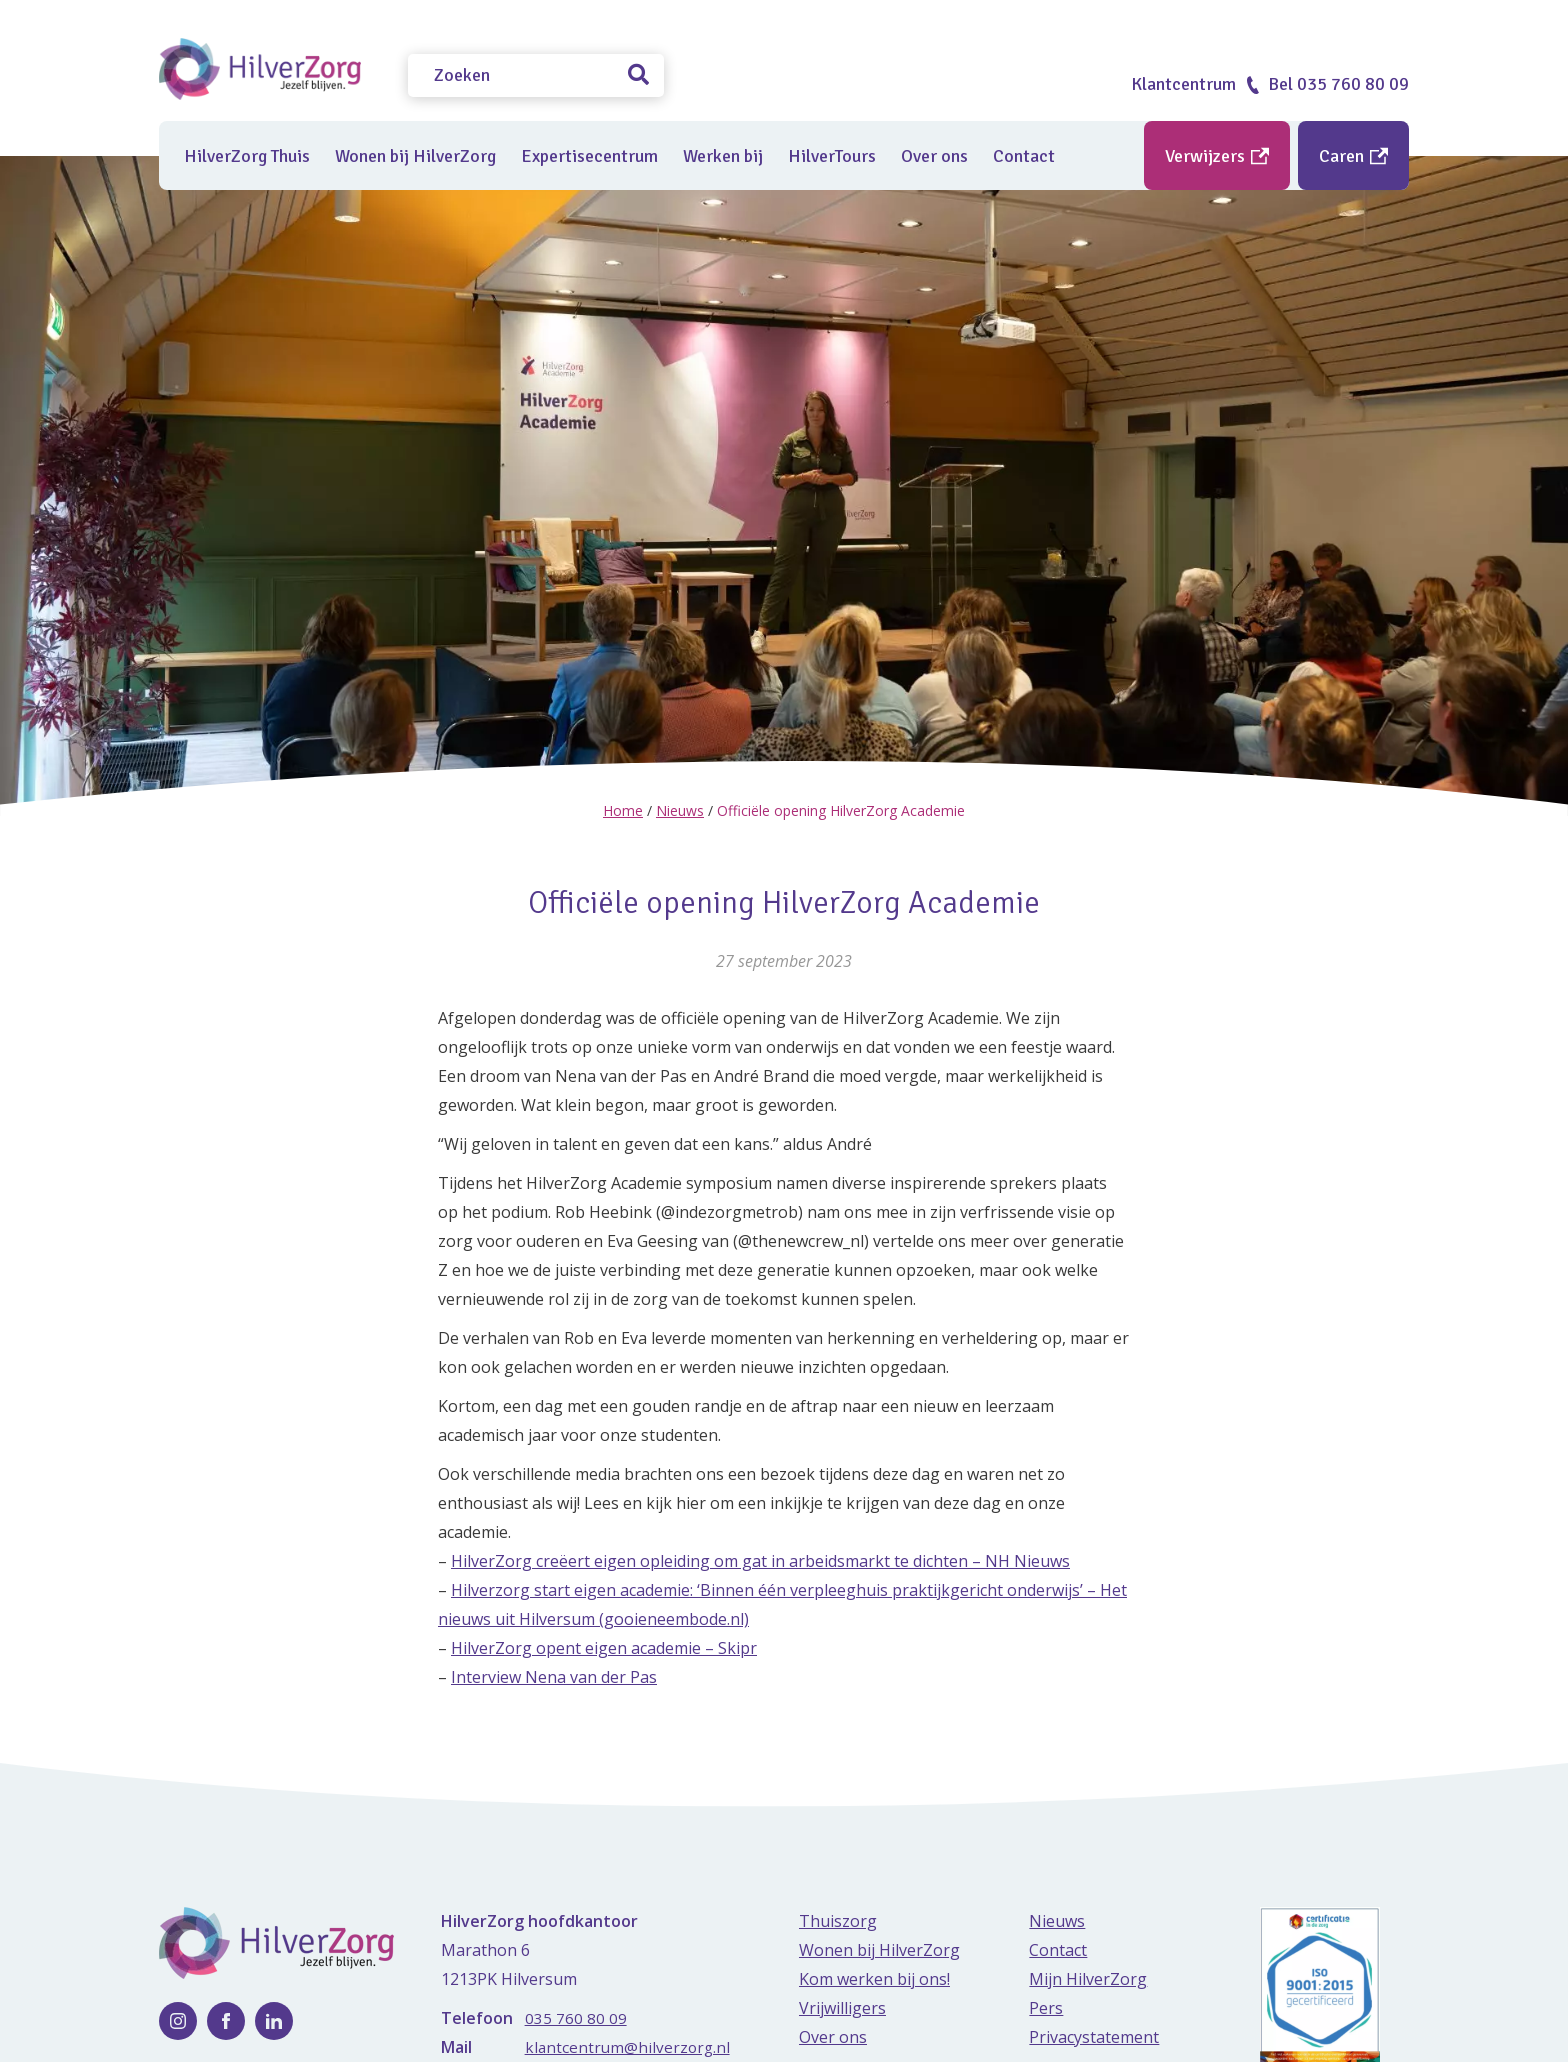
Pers (1046, 2008)
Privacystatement (1094, 2037)
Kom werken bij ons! (874, 1979)
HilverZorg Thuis (247, 156)
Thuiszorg (838, 1921)
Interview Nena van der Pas (554, 1677)
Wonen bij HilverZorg (415, 156)
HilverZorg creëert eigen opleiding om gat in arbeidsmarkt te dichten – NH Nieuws (760, 1561)
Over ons (934, 156)
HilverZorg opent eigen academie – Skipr (604, 1648)
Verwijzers (1217, 156)
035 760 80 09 (576, 2018)
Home (623, 810)
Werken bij (723, 156)
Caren (1353, 156)
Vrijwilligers (842, 2008)
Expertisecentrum (589, 156)
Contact (1024, 156)
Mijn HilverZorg (1088, 1979)
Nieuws (680, 810)
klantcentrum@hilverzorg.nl (629, 2047)
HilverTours (832, 156)
